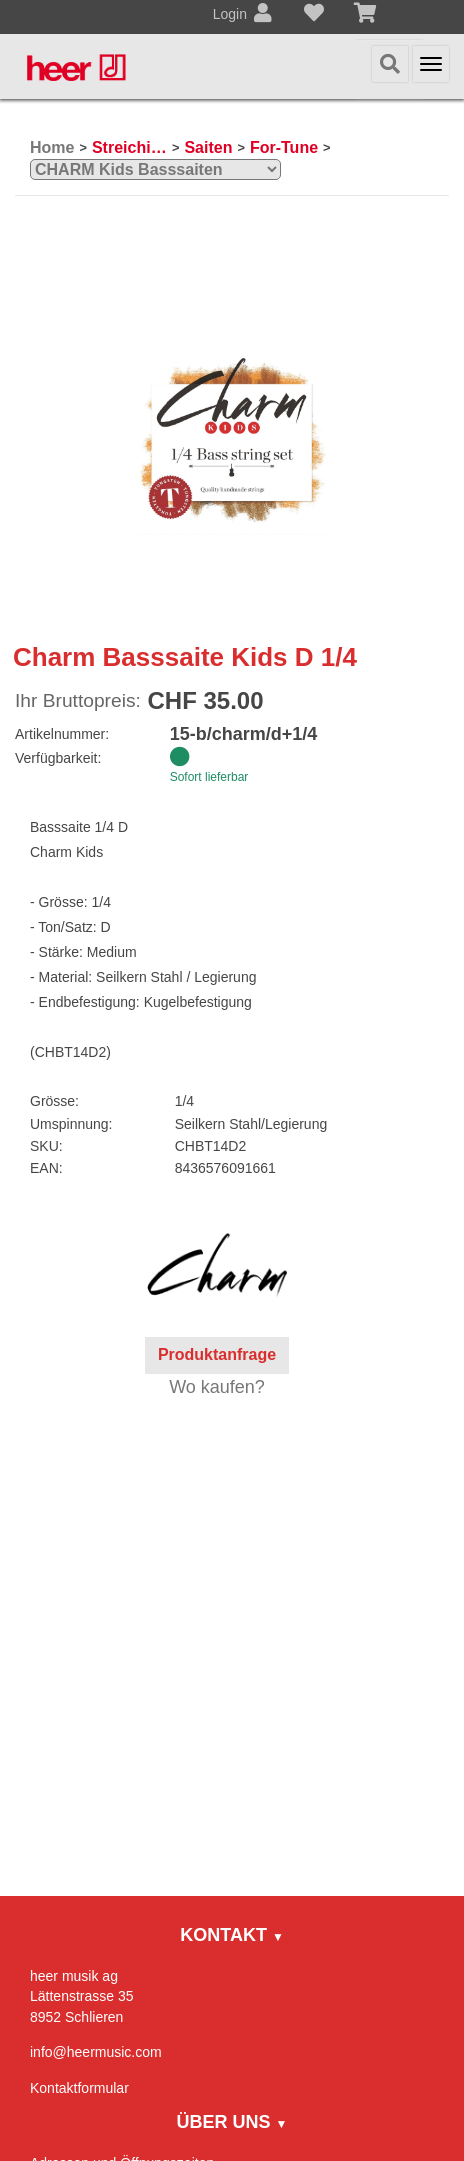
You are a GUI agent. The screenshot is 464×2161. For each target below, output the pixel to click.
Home (52, 147)
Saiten (208, 147)
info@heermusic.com (96, 2052)
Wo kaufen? (217, 1387)
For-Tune (284, 147)
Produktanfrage (217, 1354)
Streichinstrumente (129, 147)
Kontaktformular (79, 2088)
